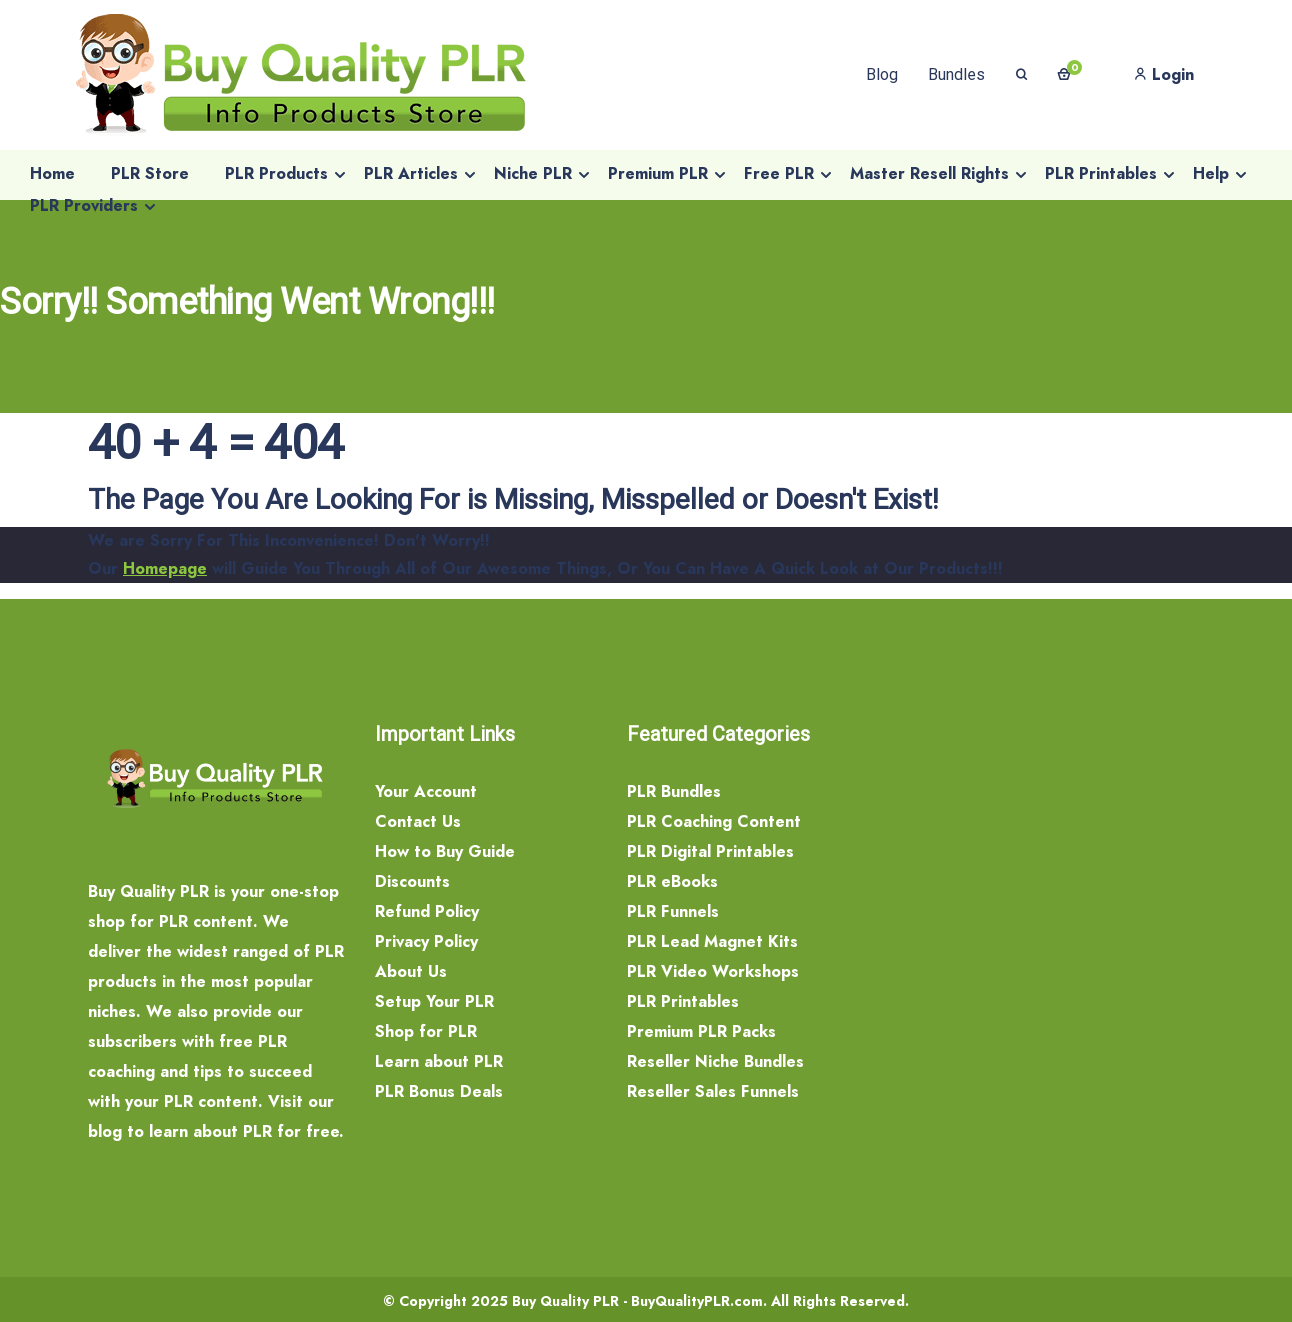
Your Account (426, 791)
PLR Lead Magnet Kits (712, 941)
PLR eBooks (672, 881)
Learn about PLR (439, 1061)
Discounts (412, 881)
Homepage (165, 568)
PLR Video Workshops (713, 971)
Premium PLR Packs (701, 1031)
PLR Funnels (673, 911)
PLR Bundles (674, 791)
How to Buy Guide (445, 851)
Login (1164, 74)
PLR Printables (683, 1001)
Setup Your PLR (434, 1001)
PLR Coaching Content (714, 821)
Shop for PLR (426, 1031)
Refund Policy (427, 911)
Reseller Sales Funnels (713, 1091)
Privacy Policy (426, 941)
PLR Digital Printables (710, 851)
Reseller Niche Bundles (715, 1061)
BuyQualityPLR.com (697, 1301)
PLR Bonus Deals (439, 1091)
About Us (411, 971)
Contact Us (418, 821)
